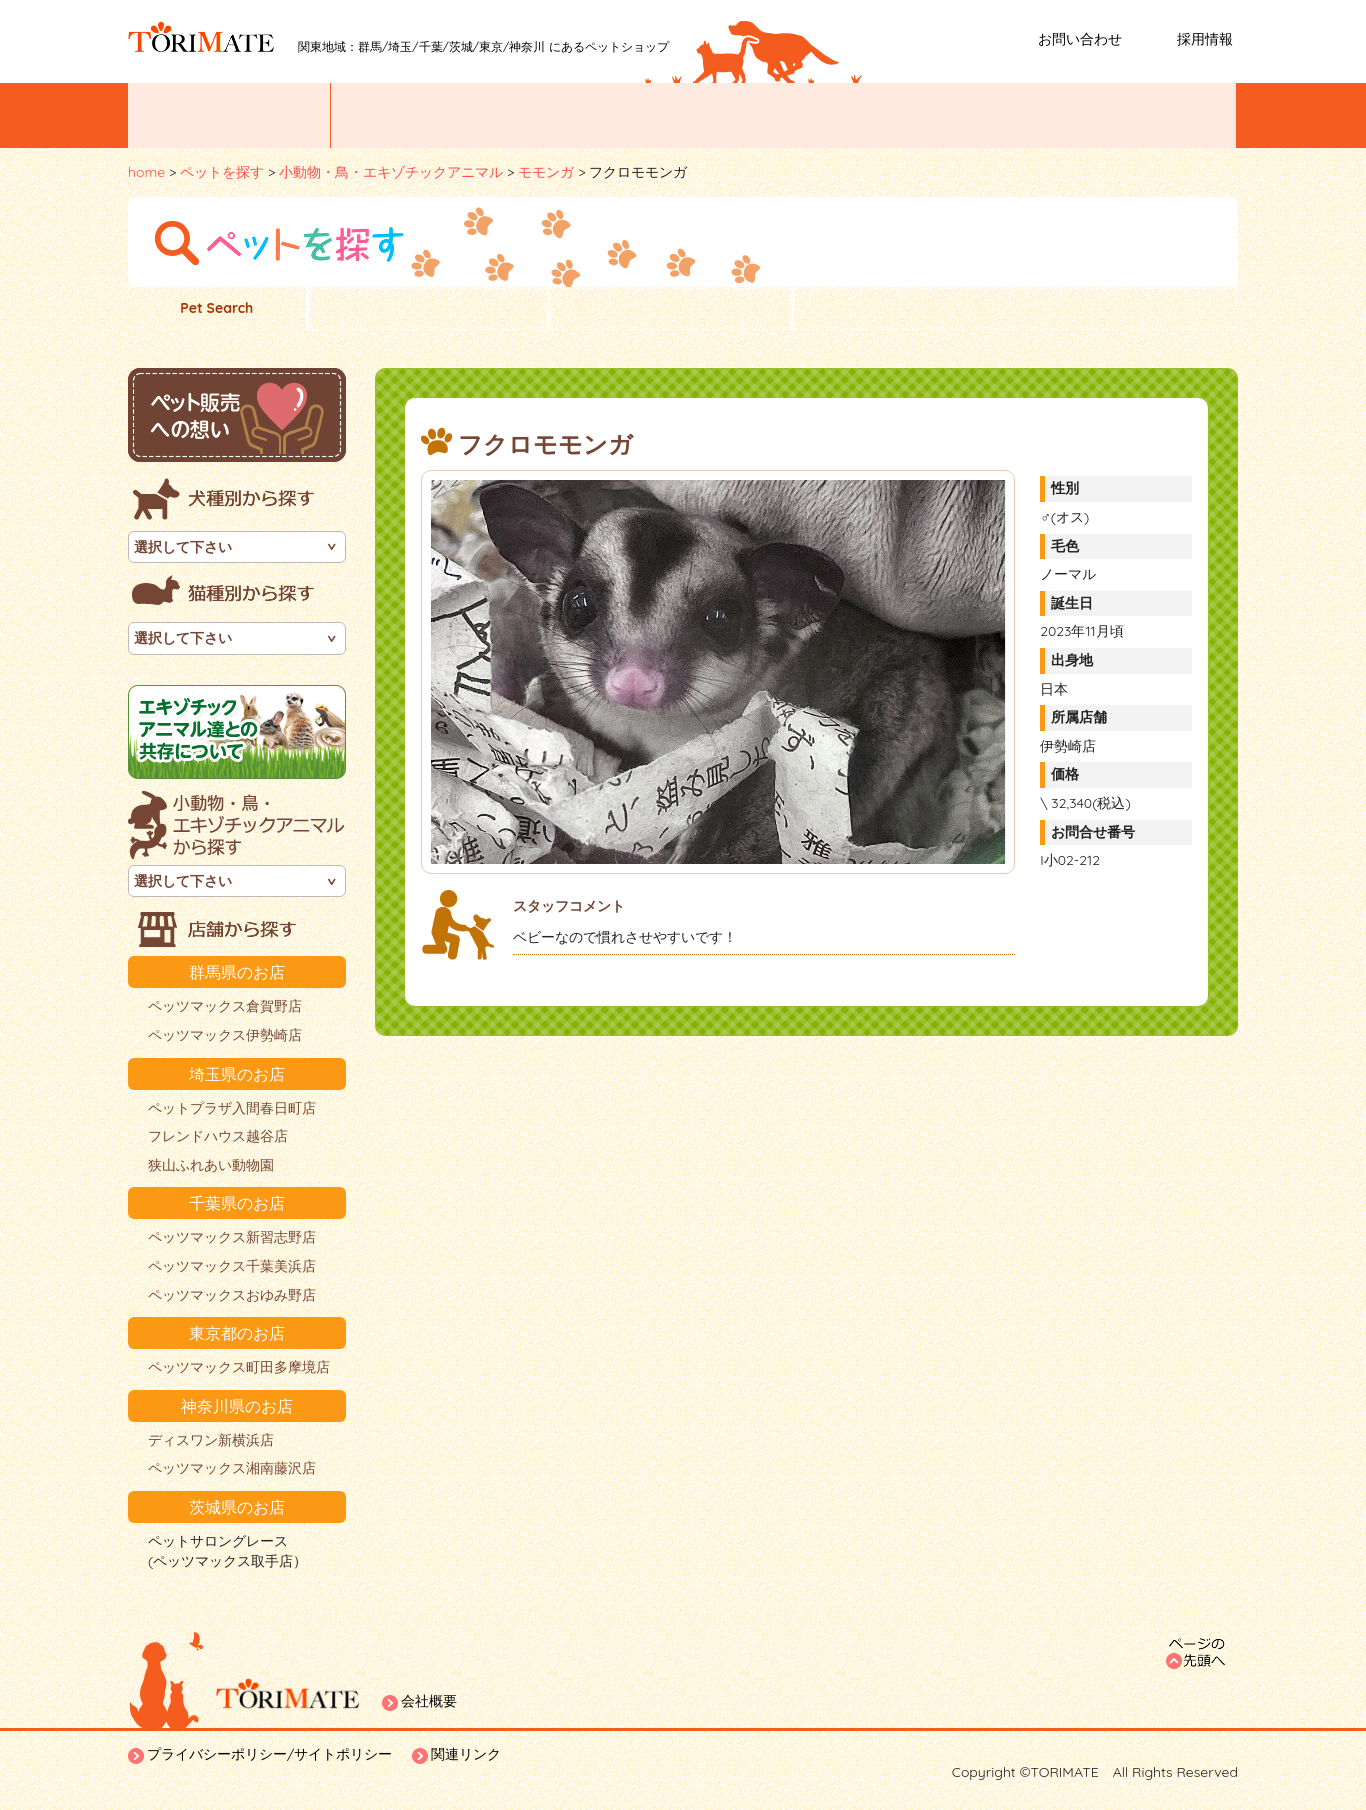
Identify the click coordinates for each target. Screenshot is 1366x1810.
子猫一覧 (670, 309)
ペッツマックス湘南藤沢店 (232, 1468)
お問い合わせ (1080, 39)
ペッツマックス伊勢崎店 (225, 1035)
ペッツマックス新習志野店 (232, 1237)
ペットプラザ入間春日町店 (232, 1108)
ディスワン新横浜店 (211, 1440)
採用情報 (1205, 39)
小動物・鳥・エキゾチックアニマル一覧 (1016, 309)
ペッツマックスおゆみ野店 (232, 1295)
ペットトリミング (782, 115)
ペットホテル (966, 115)
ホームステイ (1146, 115)
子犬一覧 (428, 309)
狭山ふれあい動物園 (211, 1165)
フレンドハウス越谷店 (218, 1136)
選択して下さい (183, 547)
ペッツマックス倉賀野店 (225, 1006)
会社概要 (429, 1701)
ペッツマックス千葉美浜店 (232, 1266)
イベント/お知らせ (229, 115)
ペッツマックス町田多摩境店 (239, 1367)
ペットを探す (421, 115)
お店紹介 (598, 115)
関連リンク (466, 1754)
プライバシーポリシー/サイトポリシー (269, 1754)
